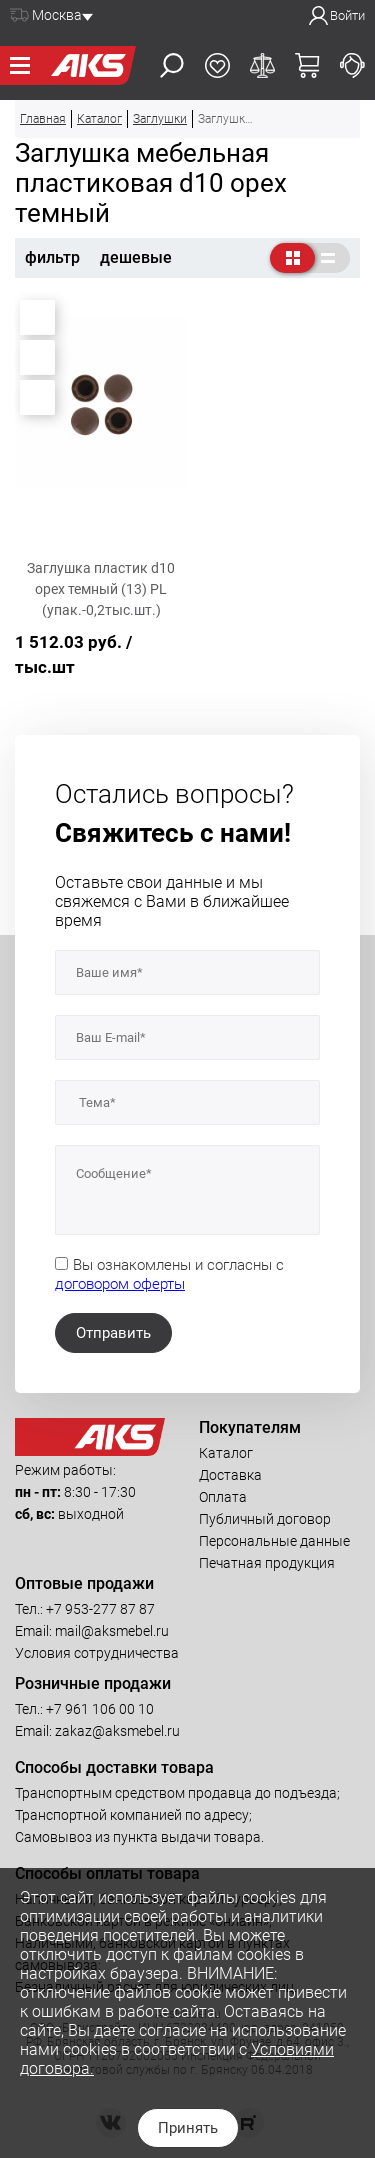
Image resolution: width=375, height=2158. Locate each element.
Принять (188, 2128)
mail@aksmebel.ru (112, 1631)
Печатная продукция (267, 1563)
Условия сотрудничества (97, 1653)
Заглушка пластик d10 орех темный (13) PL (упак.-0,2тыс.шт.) (101, 589)
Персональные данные (274, 1541)
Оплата (223, 1497)
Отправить (113, 1333)
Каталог (226, 1453)
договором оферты (120, 1284)
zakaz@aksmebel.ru (117, 1731)
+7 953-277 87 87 (100, 1609)
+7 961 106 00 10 (100, 1709)
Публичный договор (265, 1519)
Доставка (230, 1475)
